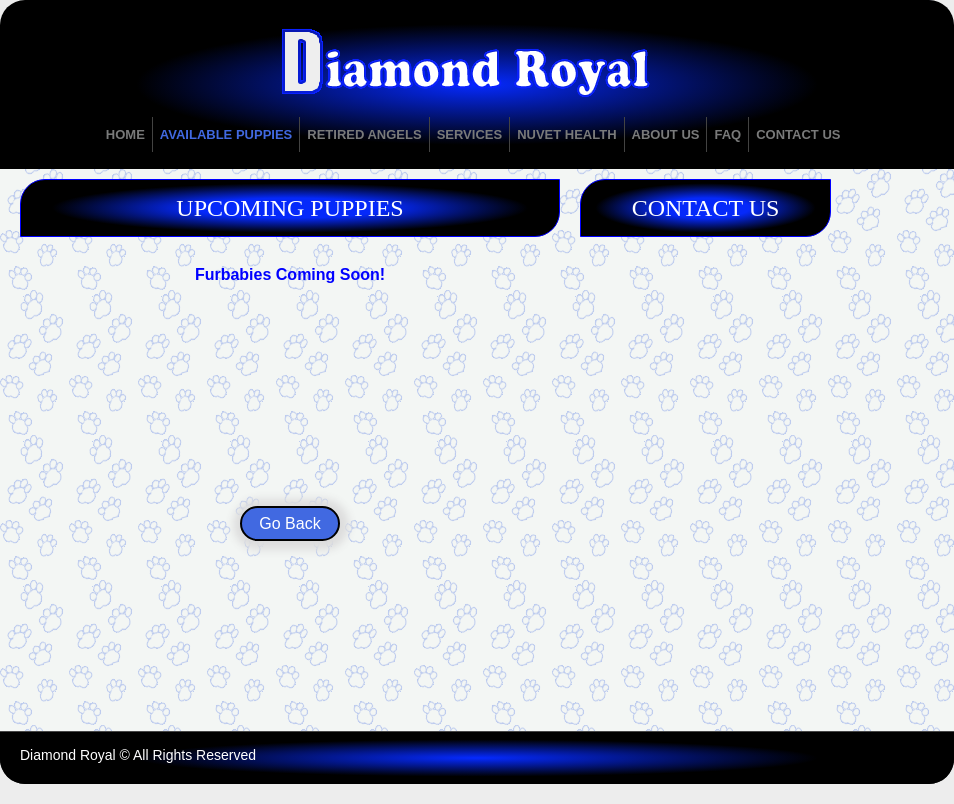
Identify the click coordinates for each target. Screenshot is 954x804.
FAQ (727, 134)
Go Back (289, 523)
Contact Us (798, 134)
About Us (666, 134)
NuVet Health (566, 134)
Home (125, 134)
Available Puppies (226, 134)
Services (470, 134)
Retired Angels (364, 134)
